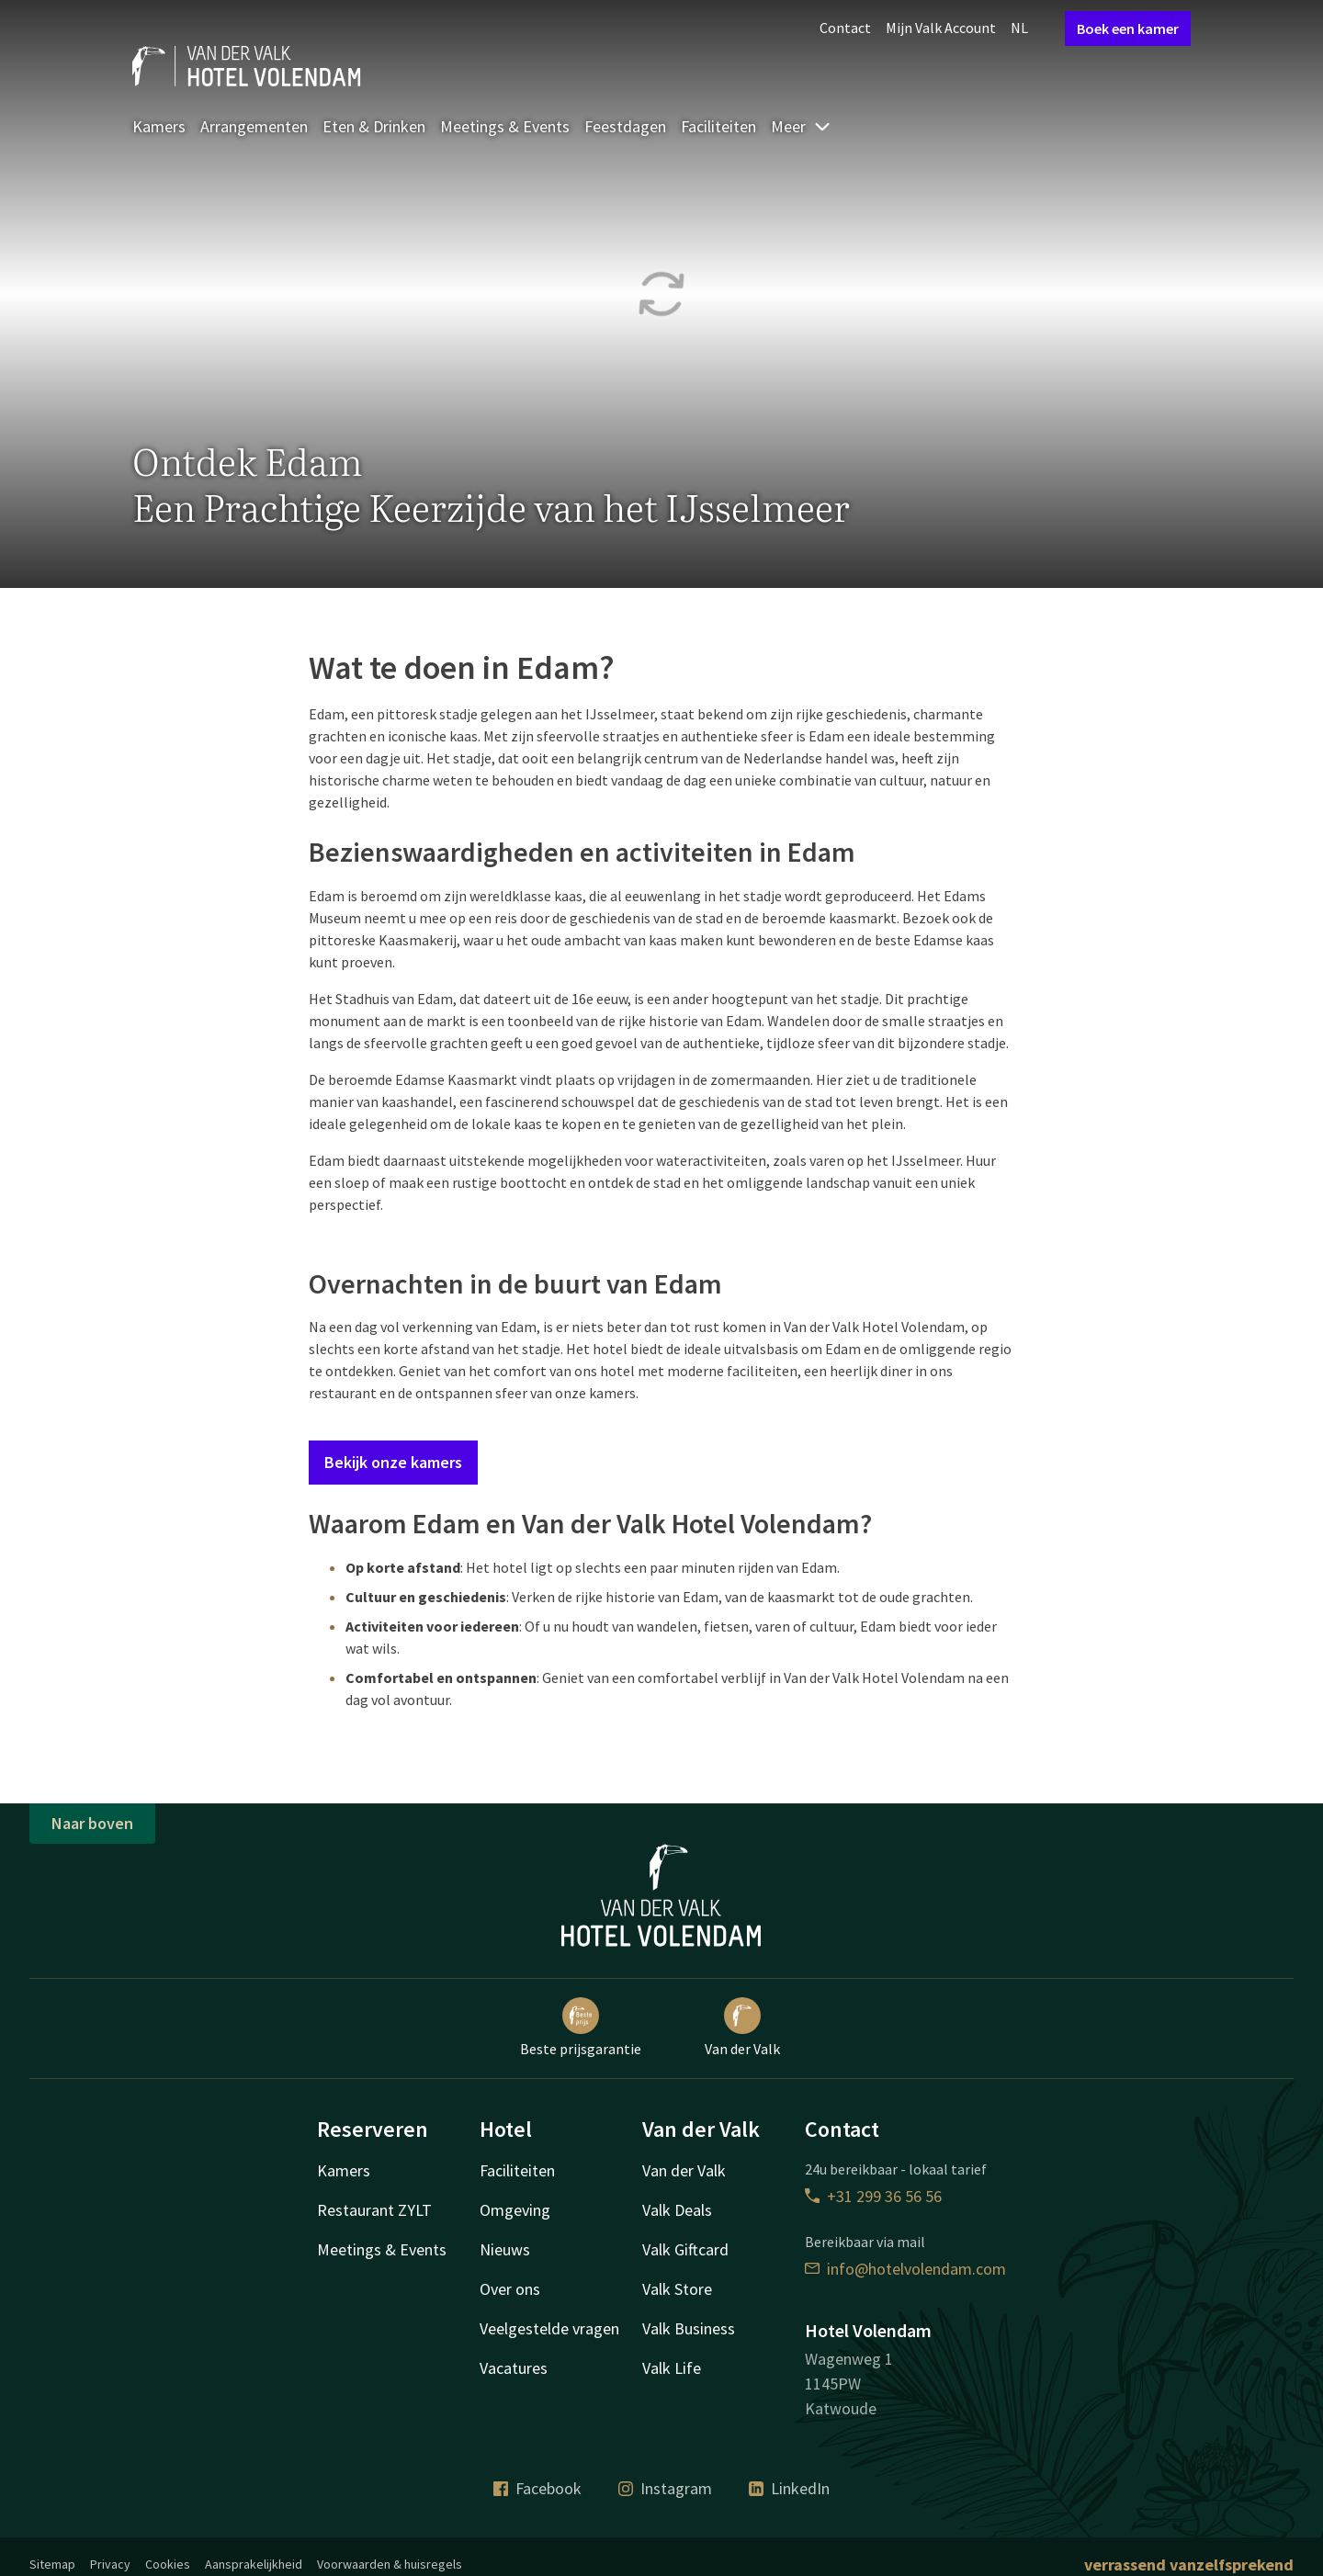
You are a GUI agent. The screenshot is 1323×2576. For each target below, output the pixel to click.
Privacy (110, 2564)
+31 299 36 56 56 (873, 2196)
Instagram (665, 2488)
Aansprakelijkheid (253, 2564)
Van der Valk (742, 2027)
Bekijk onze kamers (393, 1462)
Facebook (537, 2488)
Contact (845, 27)
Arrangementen (254, 126)
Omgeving (515, 2209)
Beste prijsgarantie (580, 2027)
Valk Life (671, 2367)
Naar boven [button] (92, 1823)
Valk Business (688, 2328)
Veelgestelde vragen (549, 2328)
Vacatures (514, 2367)
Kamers (159, 126)
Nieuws (505, 2249)
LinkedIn (789, 2488)
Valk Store (677, 2288)
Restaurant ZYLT (374, 2209)
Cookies (167, 2564)
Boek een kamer (1128, 28)
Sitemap (52, 2564)
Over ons (510, 2288)
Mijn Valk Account (941, 27)
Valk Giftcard (685, 2249)
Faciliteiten (718, 126)
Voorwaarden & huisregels (389, 2564)
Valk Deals (677, 2209)
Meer (801, 126)
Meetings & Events (505, 126)
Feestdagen (625, 126)
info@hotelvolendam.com (905, 2268)
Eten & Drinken (373, 126)
